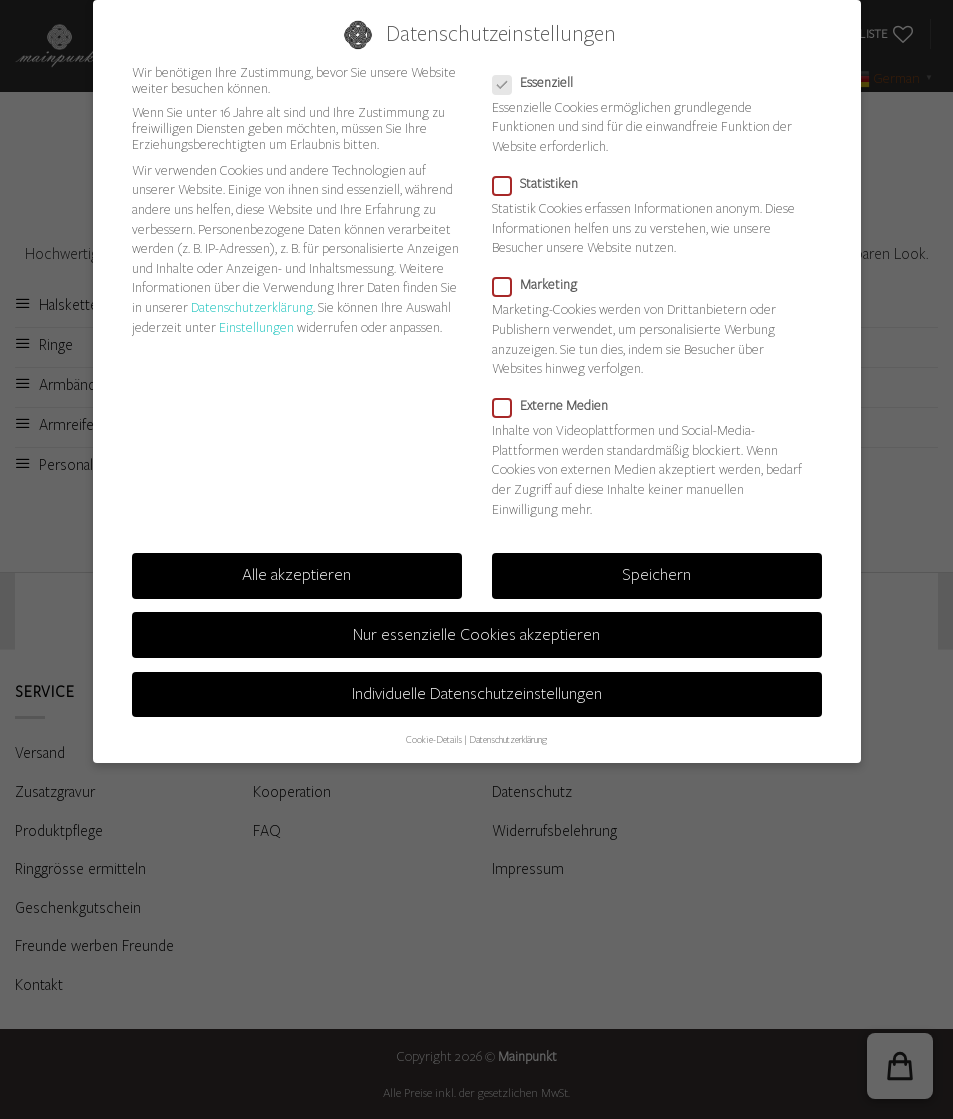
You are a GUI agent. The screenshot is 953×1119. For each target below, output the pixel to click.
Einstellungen (256, 327)
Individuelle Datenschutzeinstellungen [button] (477, 693)
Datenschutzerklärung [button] (508, 740)
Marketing (543, 285)
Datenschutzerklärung (252, 307)
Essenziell (541, 82)
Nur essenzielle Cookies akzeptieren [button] (476, 634)
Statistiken (543, 184)
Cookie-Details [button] (434, 740)
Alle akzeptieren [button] (296, 575)
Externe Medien (558, 406)
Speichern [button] (656, 575)
